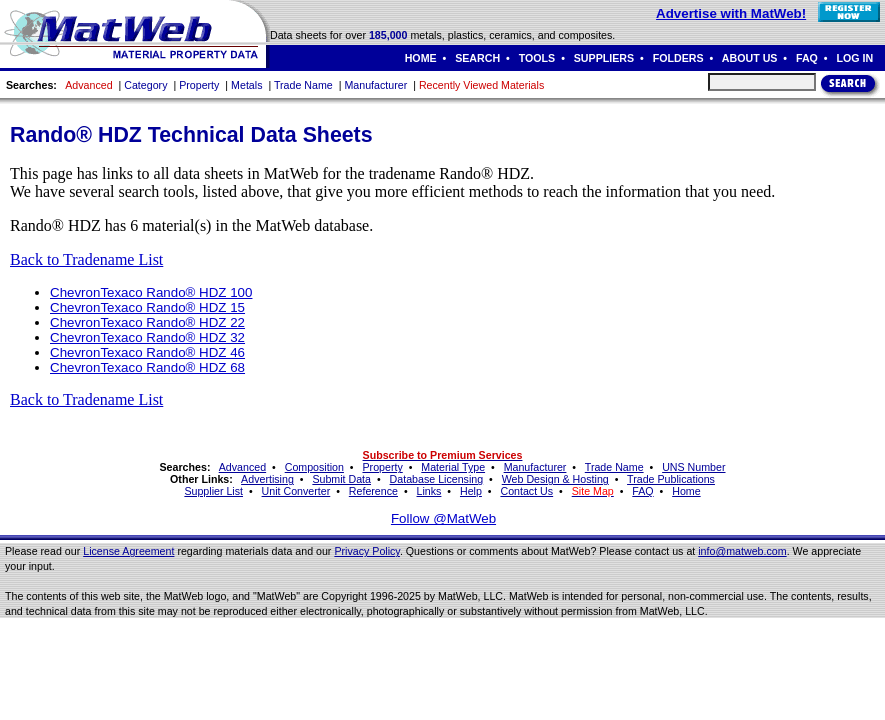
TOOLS (537, 58)
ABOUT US (750, 58)
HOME (421, 58)
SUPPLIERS (604, 58)
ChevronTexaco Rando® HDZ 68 (147, 367)
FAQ (807, 58)
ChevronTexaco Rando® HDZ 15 (147, 307)
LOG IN (854, 58)
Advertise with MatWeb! (731, 13)
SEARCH (477, 58)
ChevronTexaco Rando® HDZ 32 (147, 337)
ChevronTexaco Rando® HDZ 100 (151, 292)
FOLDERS (678, 58)
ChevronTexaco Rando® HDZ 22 (147, 322)
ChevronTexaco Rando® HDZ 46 (147, 352)
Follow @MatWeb (443, 518)
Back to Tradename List (86, 259)
